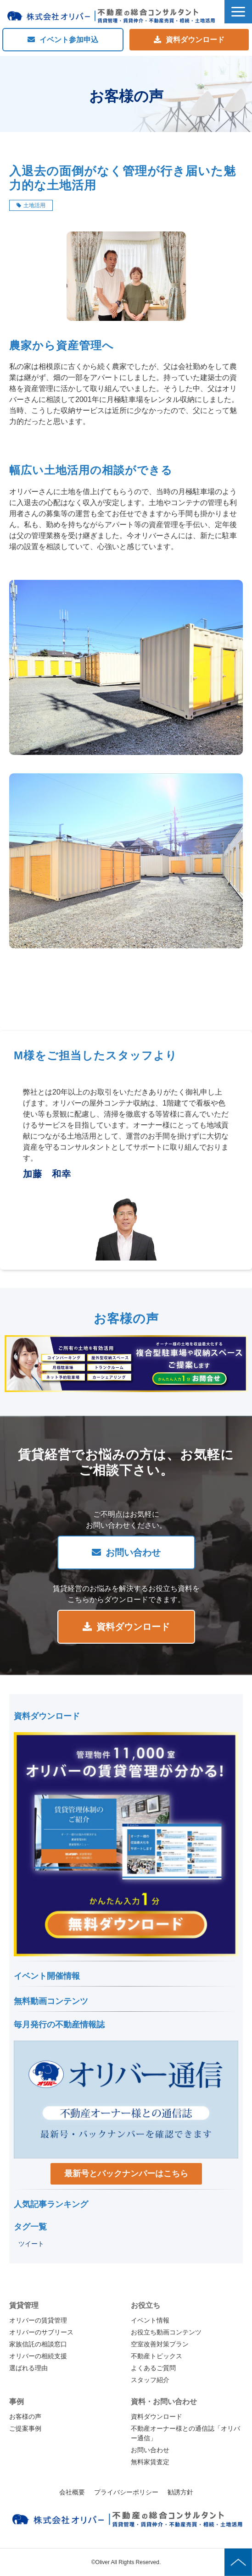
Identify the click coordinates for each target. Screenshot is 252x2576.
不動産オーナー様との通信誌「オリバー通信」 (185, 2433)
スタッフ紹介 (150, 2379)
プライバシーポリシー (126, 2492)
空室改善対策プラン (160, 2344)
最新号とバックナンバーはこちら (126, 2173)
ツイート (31, 2243)
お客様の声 (25, 2416)
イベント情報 (150, 2320)
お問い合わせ (133, 1552)
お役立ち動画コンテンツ (166, 2332)
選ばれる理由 (28, 2368)
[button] (238, 11)
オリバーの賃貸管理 (38, 2320)
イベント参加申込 (68, 40)
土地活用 (34, 205)
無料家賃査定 (150, 2462)
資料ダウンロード (195, 40)
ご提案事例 (25, 2428)
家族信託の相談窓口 (38, 2344)
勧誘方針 (180, 2492)
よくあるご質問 (153, 2368)
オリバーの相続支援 (38, 2356)
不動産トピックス (156, 2356)
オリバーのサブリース (41, 2332)
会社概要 (72, 2492)
